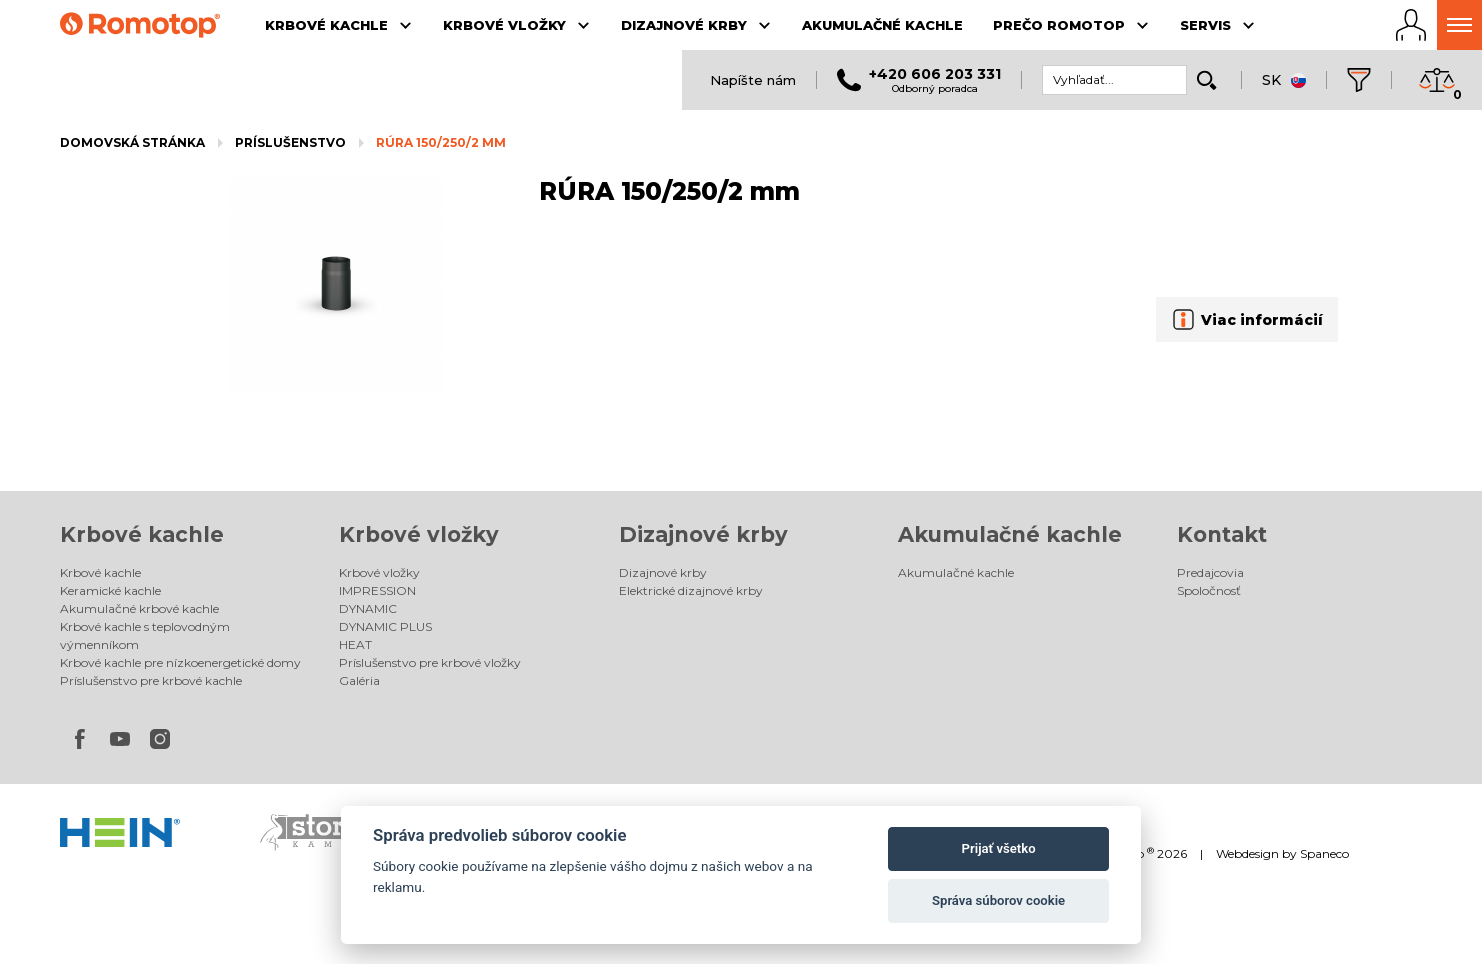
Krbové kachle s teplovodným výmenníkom (145, 635)
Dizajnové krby (703, 534)
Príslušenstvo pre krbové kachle (151, 680)
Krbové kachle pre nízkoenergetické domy (180, 662)
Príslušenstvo (290, 142)
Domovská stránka (132, 142)
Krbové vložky (419, 534)
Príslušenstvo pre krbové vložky (430, 662)
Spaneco (1324, 853)
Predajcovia (1210, 572)
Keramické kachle (110, 590)
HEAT (355, 644)
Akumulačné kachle (1010, 534)
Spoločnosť (1209, 590)
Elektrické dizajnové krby (691, 590)
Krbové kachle (142, 534)
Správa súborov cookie (998, 900)
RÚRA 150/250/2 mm (441, 142)
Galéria (359, 680)
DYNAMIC (368, 608)
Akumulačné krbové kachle (139, 608)
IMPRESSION (377, 590)
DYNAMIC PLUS (385, 626)
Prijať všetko (999, 848)
